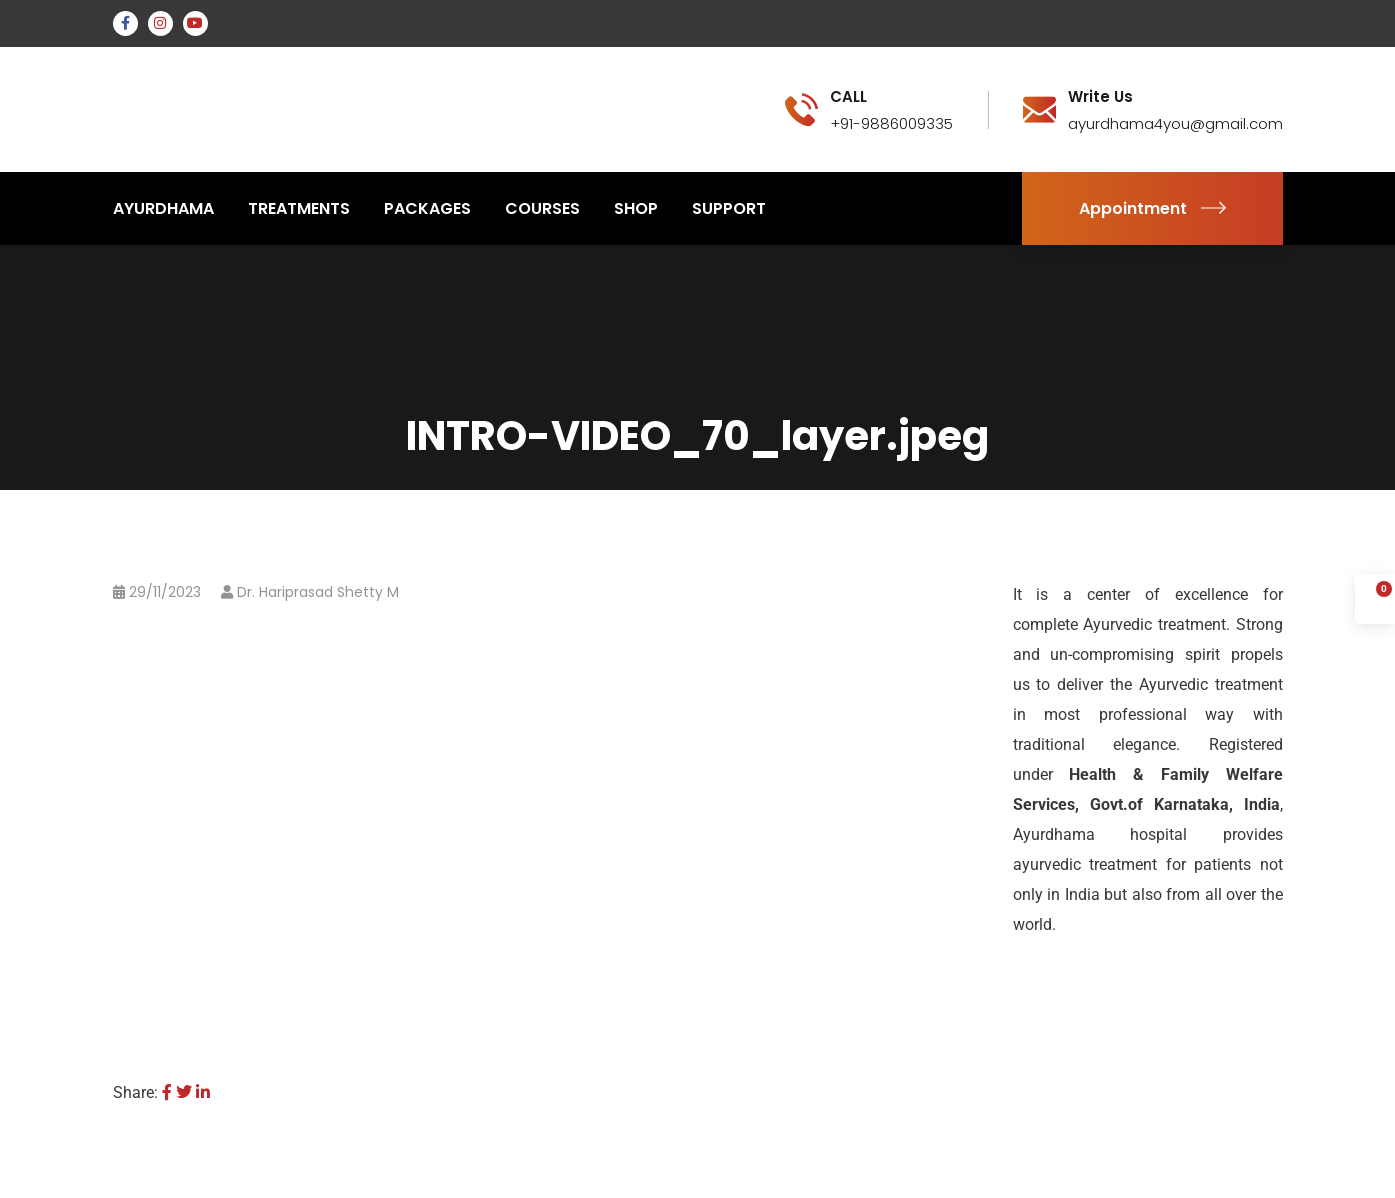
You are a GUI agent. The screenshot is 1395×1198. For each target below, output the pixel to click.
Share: (135, 1092)
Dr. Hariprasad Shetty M (318, 592)
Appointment (1152, 208)
